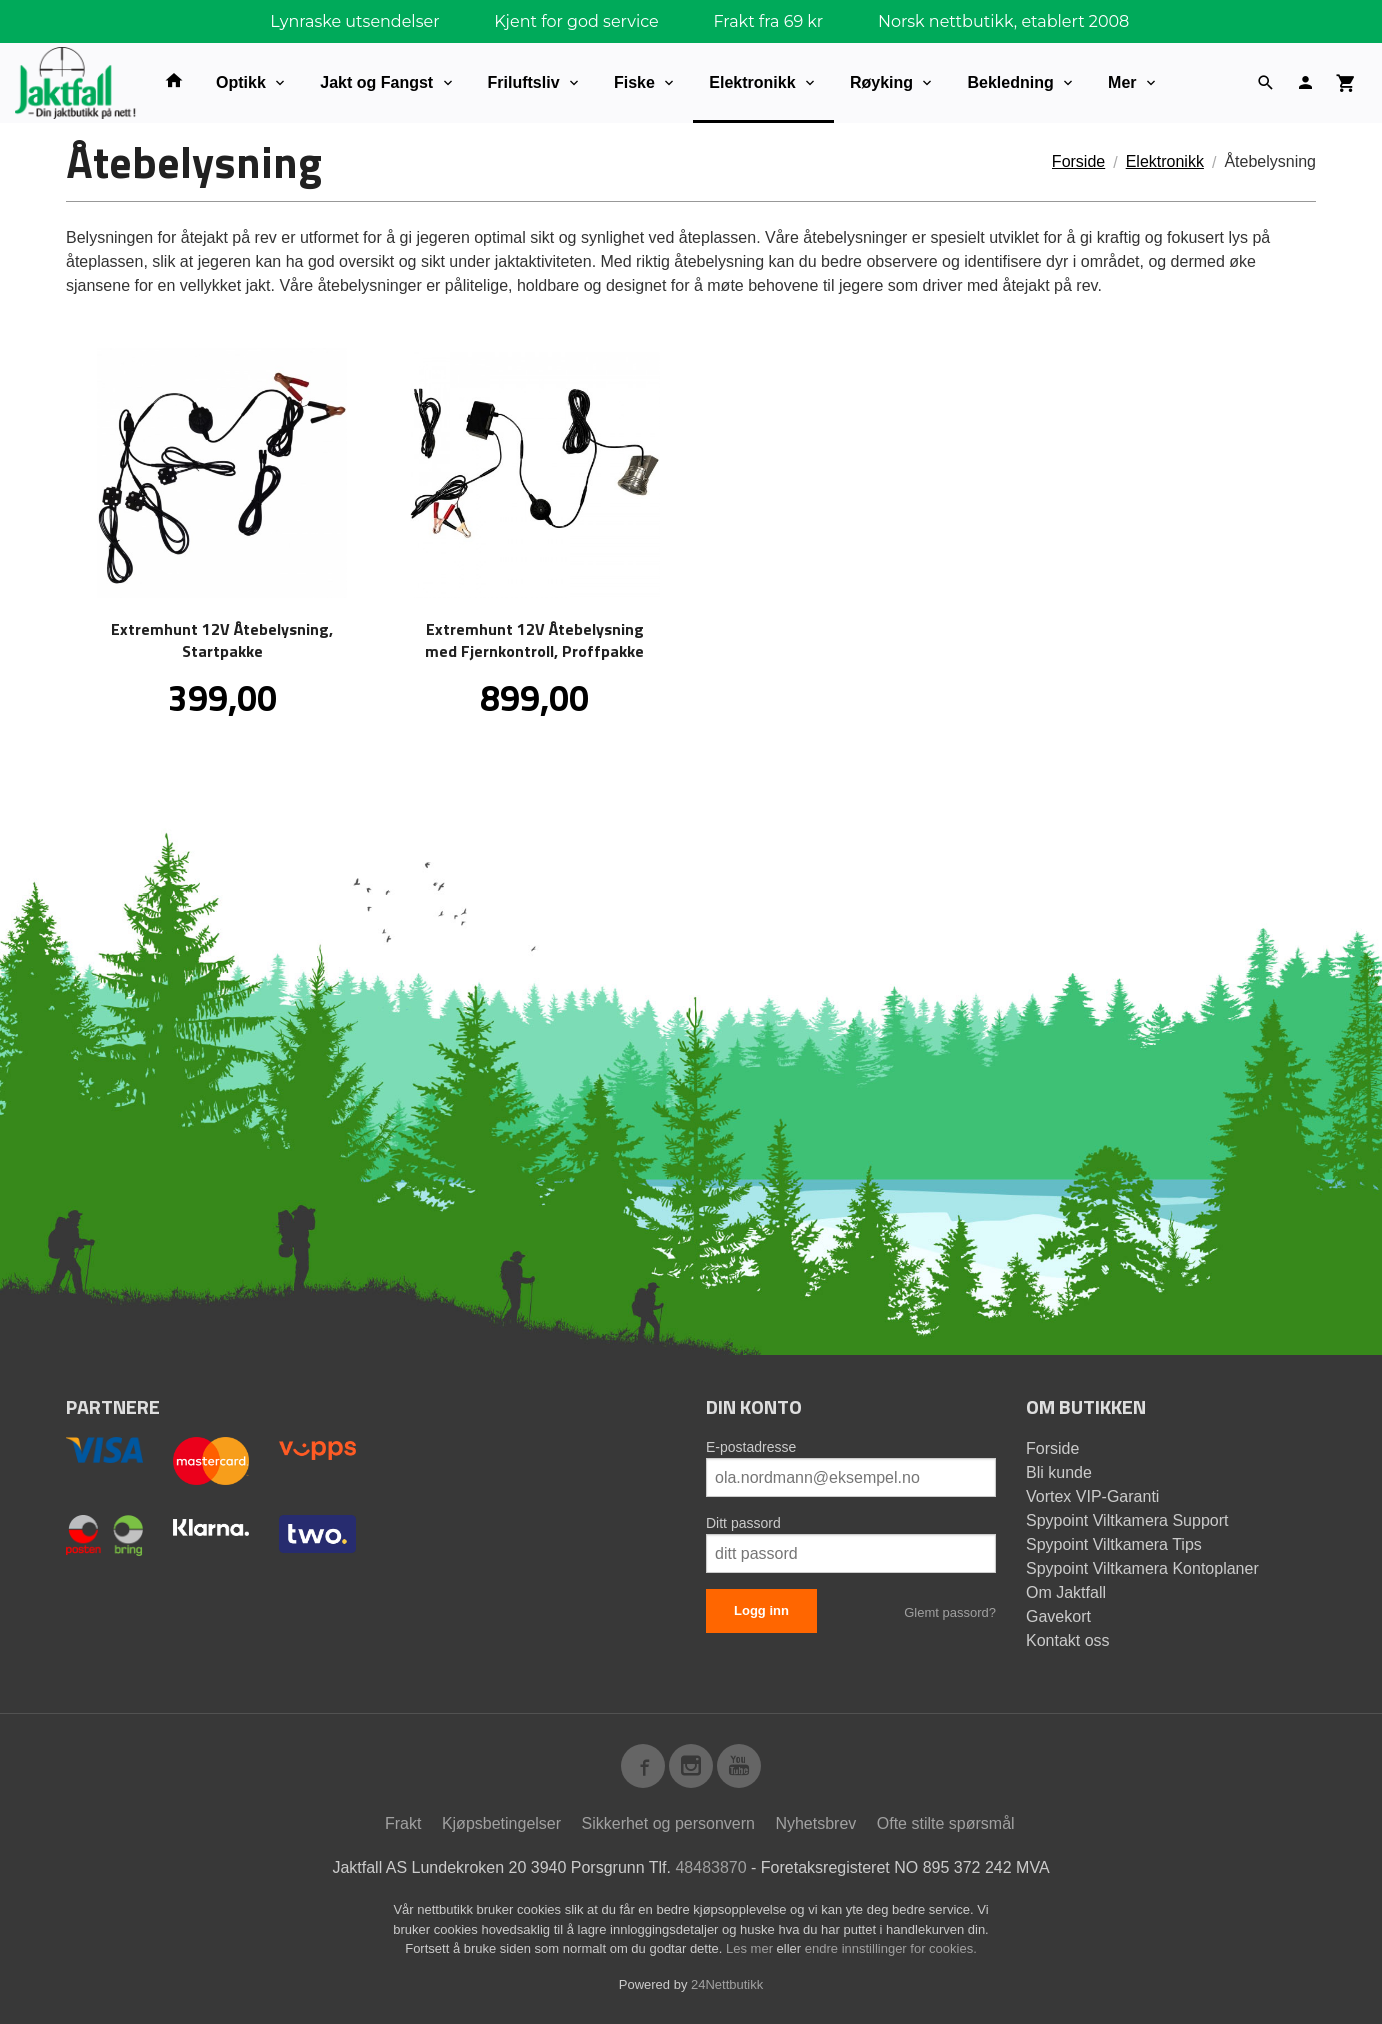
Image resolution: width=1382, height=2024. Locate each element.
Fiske (634, 82)
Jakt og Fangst (376, 82)
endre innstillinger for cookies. (891, 1948)
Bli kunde (1059, 1472)
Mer (1122, 82)
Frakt (403, 1823)
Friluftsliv (524, 82)
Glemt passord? (950, 1612)
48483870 (710, 1867)
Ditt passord (743, 1523)
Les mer (751, 1948)
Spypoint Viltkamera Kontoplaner (1142, 1568)
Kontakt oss (1068, 1640)
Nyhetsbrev (815, 1823)
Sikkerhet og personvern (668, 1823)
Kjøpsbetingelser (501, 1823)
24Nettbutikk (727, 1984)
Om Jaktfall (1066, 1592)
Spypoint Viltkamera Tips (1114, 1544)
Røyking (881, 82)
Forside (1078, 161)
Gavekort (1058, 1616)
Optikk (241, 82)
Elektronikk (752, 82)
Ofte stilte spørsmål (946, 1823)
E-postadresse (751, 1447)
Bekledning (1010, 82)
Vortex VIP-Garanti (1092, 1496)
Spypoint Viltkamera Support (1127, 1520)
